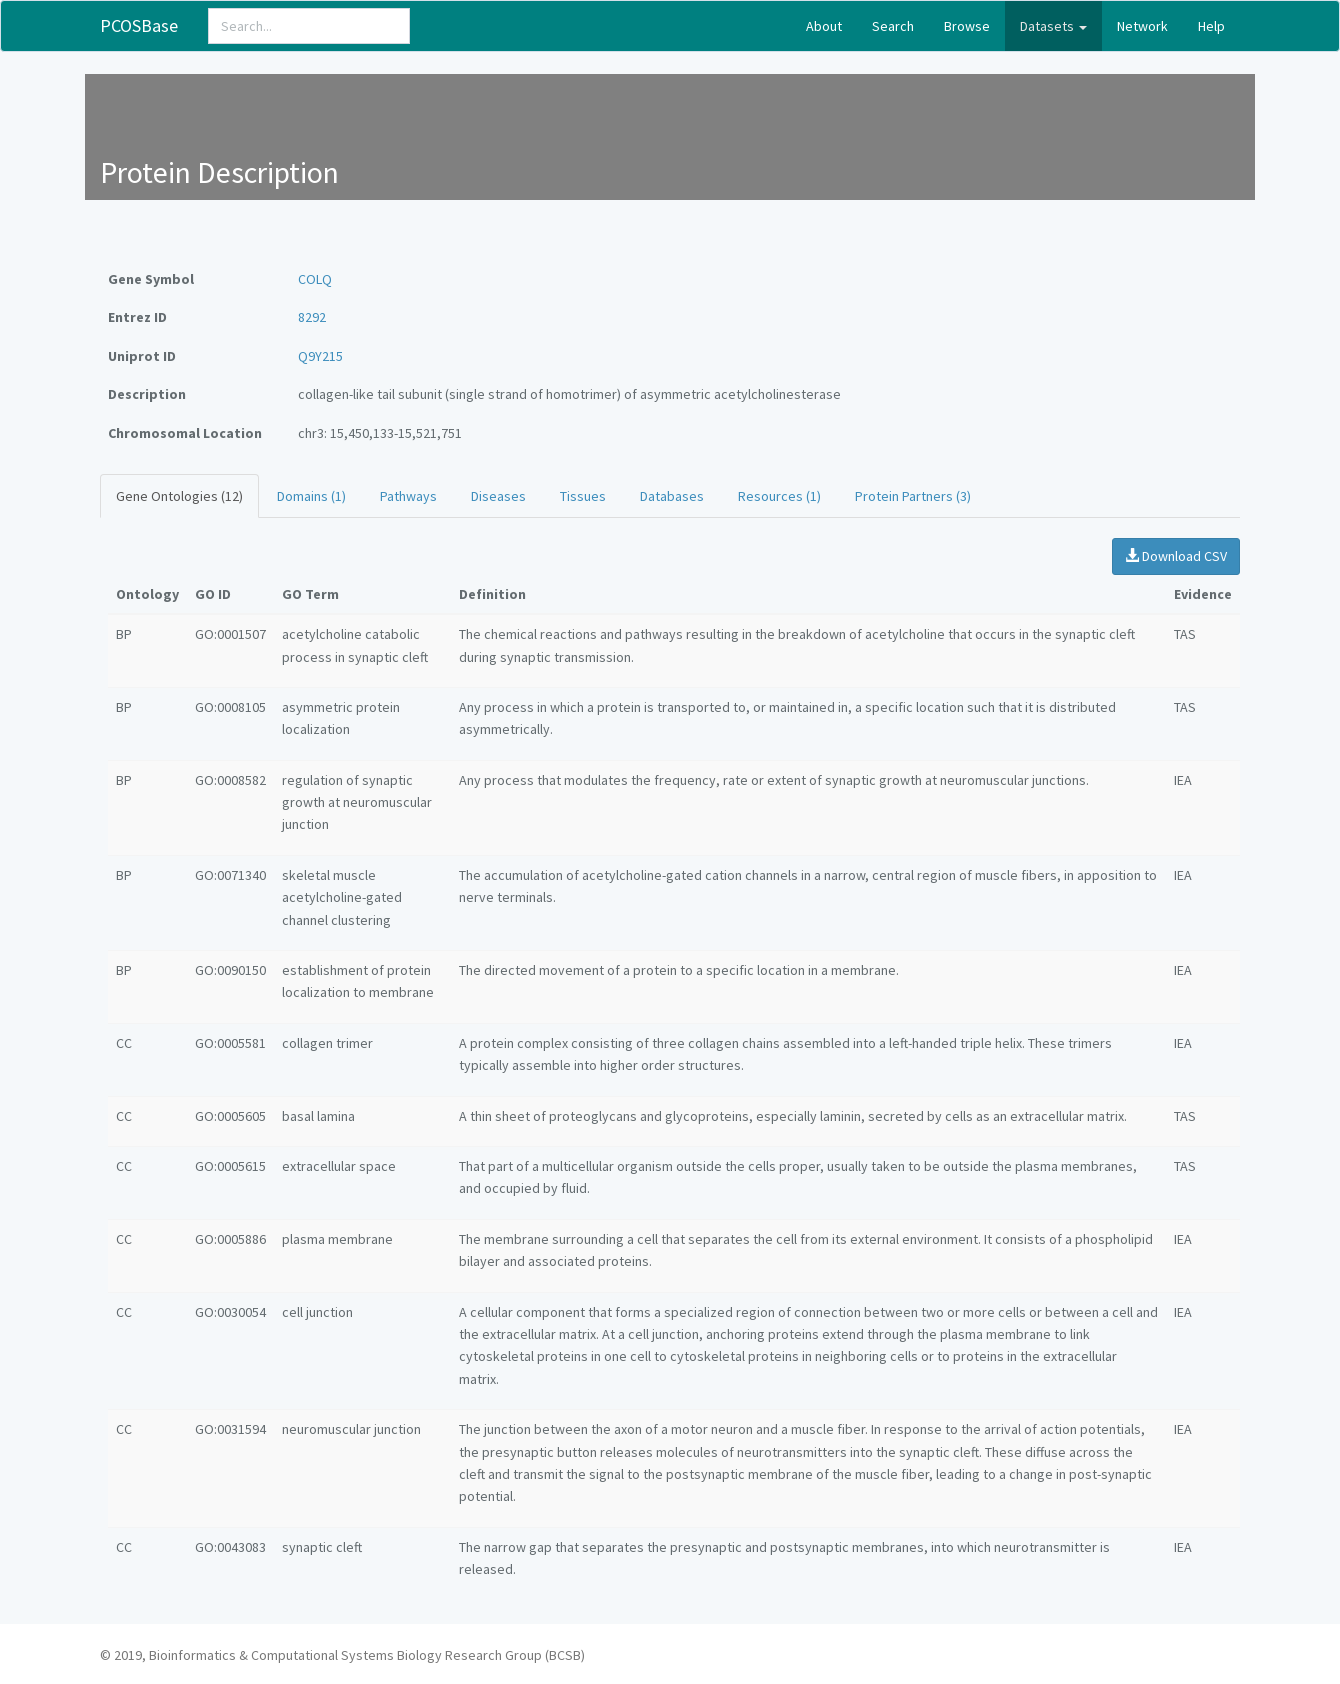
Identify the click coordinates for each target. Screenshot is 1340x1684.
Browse (967, 26)
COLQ (315, 279)
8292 (312, 317)
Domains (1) (311, 496)
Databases (672, 496)
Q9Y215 (320, 356)
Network (1142, 26)
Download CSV (1176, 556)
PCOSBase (139, 25)
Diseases (498, 496)
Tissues (583, 496)
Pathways (408, 496)
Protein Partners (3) (913, 496)
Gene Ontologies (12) (179, 496)
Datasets (1053, 26)
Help (1211, 26)
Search (893, 26)
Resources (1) (779, 496)
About (824, 26)
